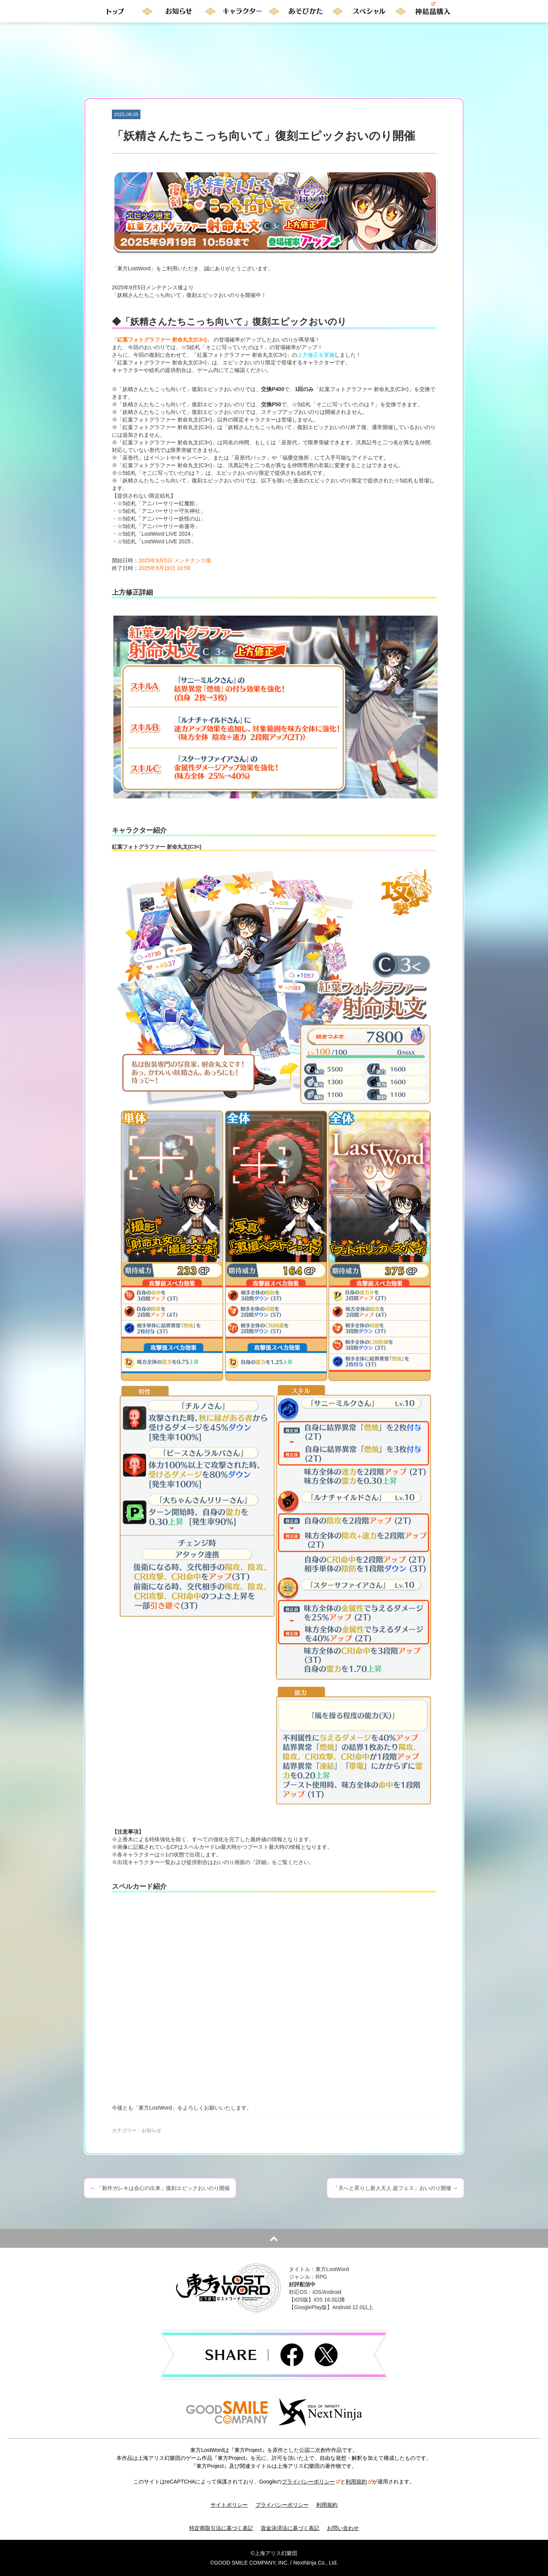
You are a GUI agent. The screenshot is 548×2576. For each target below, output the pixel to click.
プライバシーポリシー (311, 2482)
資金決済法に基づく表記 (290, 2528)
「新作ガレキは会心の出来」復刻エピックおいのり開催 (160, 2188)
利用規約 (359, 2482)
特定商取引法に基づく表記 (221, 2528)
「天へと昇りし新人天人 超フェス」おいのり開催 (395, 2188)
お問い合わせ (343, 2528)
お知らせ (151, 2130)
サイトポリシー (229, 2505)
